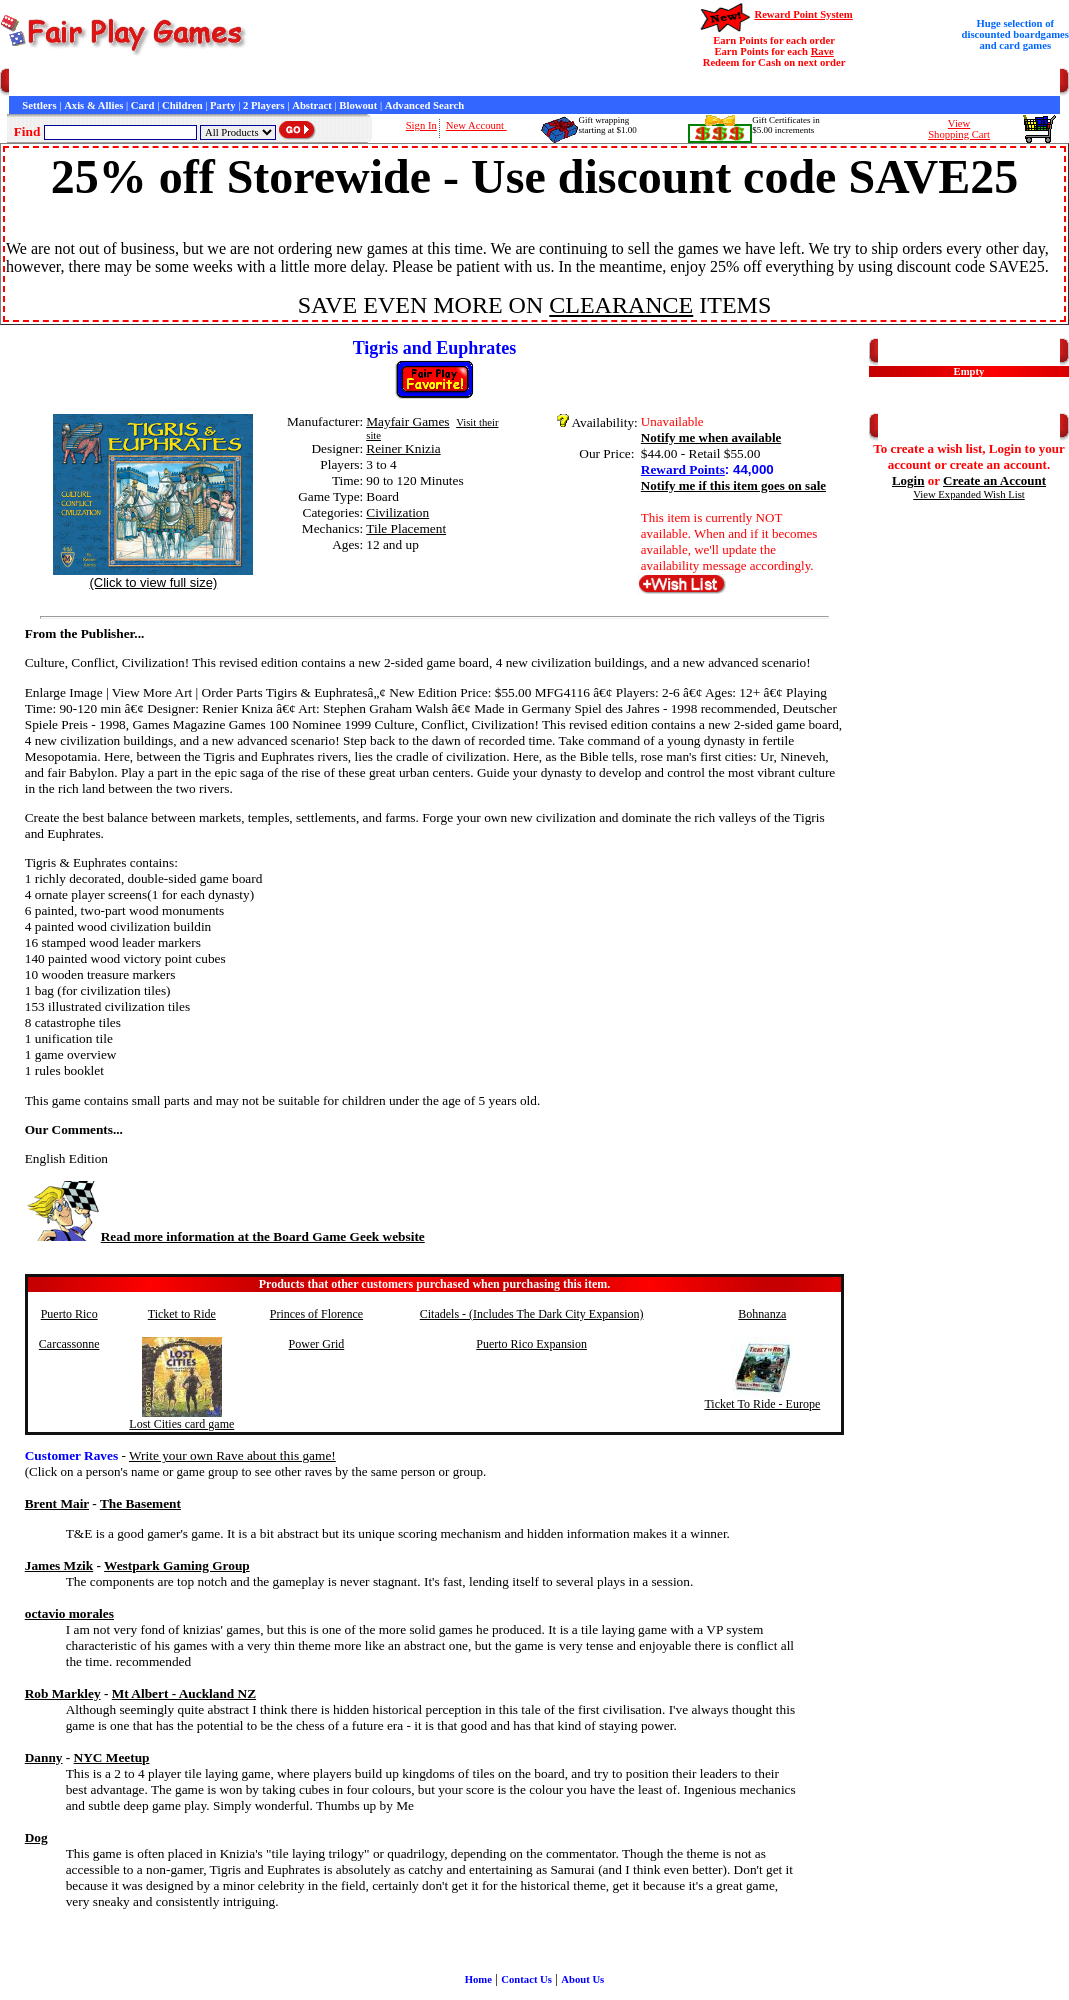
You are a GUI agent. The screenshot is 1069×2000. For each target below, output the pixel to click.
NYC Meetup (112, 1757)
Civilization (397, 512)
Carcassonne (69, 1344)
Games (59, 82)
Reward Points (683, 469)
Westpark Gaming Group (177, 1565)
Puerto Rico (69, 1314)
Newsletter (550, 82)
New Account (476, 125)
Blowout (358, 105)
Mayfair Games (407, 421)
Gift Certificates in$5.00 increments (785, 125)
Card (143, 105)
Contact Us (196, 82)
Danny (44, 1757)
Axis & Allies (93, 105)
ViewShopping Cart (959, 129)
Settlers (39, 105)
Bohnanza (762, 1314)
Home (22, 82)
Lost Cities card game (181, 1424)
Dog (36, 1837)
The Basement (140, 1503)
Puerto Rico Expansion (531, 1344)
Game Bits (494, 82)
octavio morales (69, 1613)
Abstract (312, 105)
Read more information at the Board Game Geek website (225, 1236)
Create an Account (994, 480)
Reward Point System (803, 14)
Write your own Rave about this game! (232, 1455)
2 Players (264, 105)
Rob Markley (63, 1693)
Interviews (439, 82)
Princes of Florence (316, 1314)
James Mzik (59, 1565)
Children (182, 105)
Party (222, 105)
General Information (277, 82)
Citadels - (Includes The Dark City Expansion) (532, 1314)
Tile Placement (406, 528)
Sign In (421, 125)
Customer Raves (369, 82)
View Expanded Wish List (969, 494)
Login (908, 480)
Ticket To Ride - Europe (762, 1404)
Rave (822, 51)
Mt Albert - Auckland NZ (184, 1693)
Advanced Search (424, 105)
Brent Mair (57, 1503)
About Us (582, 1979)
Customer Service (123, 82)
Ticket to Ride (182, 1314)
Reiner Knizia (403, 448)
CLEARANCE (621, 305)
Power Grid (317, 1344)
